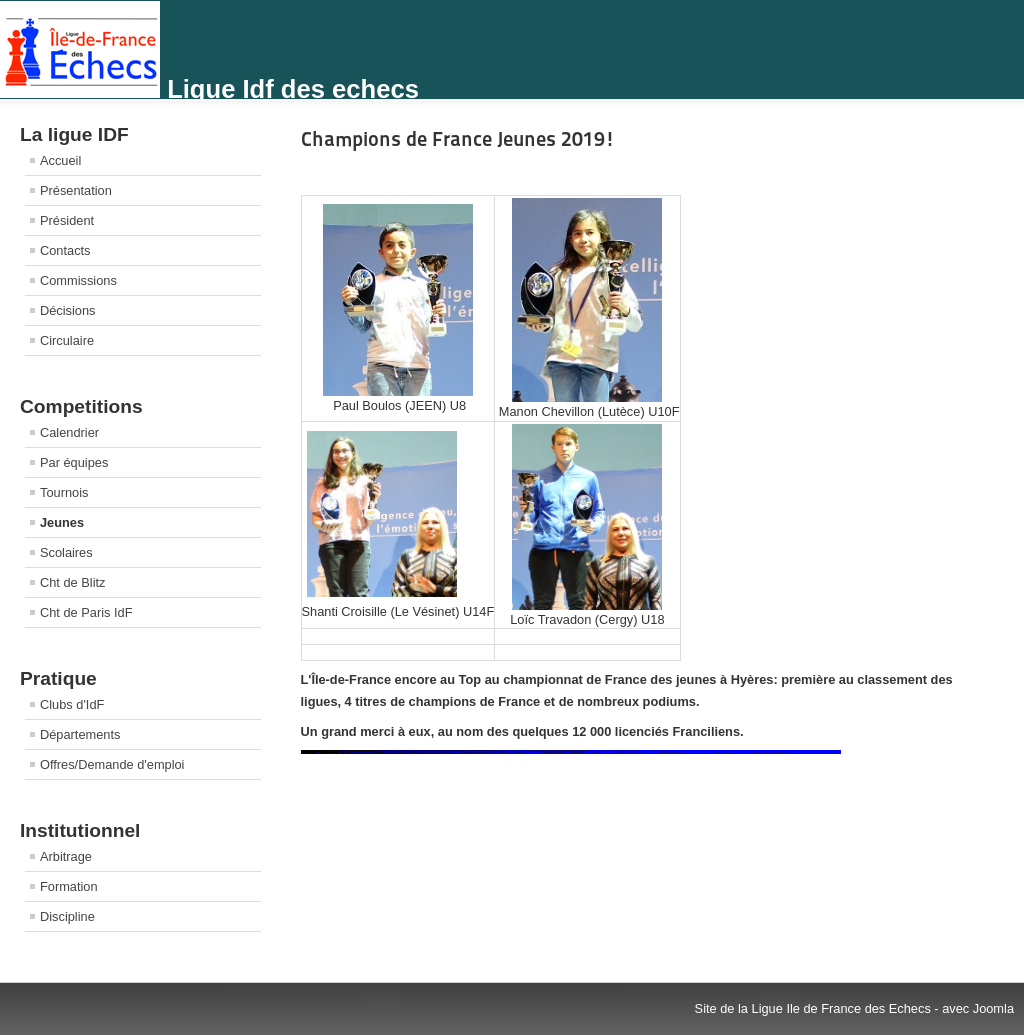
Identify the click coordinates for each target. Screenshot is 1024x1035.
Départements (80, 734)
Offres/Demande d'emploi (112, 764)
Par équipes (74, 462)
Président (67, 220)
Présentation (76, 190)
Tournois (64, 492)
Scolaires (66, 552)
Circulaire (67, 340)
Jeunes (62, 522)
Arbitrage (66, 856)
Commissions (78, 280)
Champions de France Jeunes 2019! (458, 139)
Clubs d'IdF (72, 704)
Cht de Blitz (72, 582)
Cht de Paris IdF (86, 612)
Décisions (67, 310)
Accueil (60, 160)
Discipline (67, 916)
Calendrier (69, 432)
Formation (69, 886)
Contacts (65, 250)
